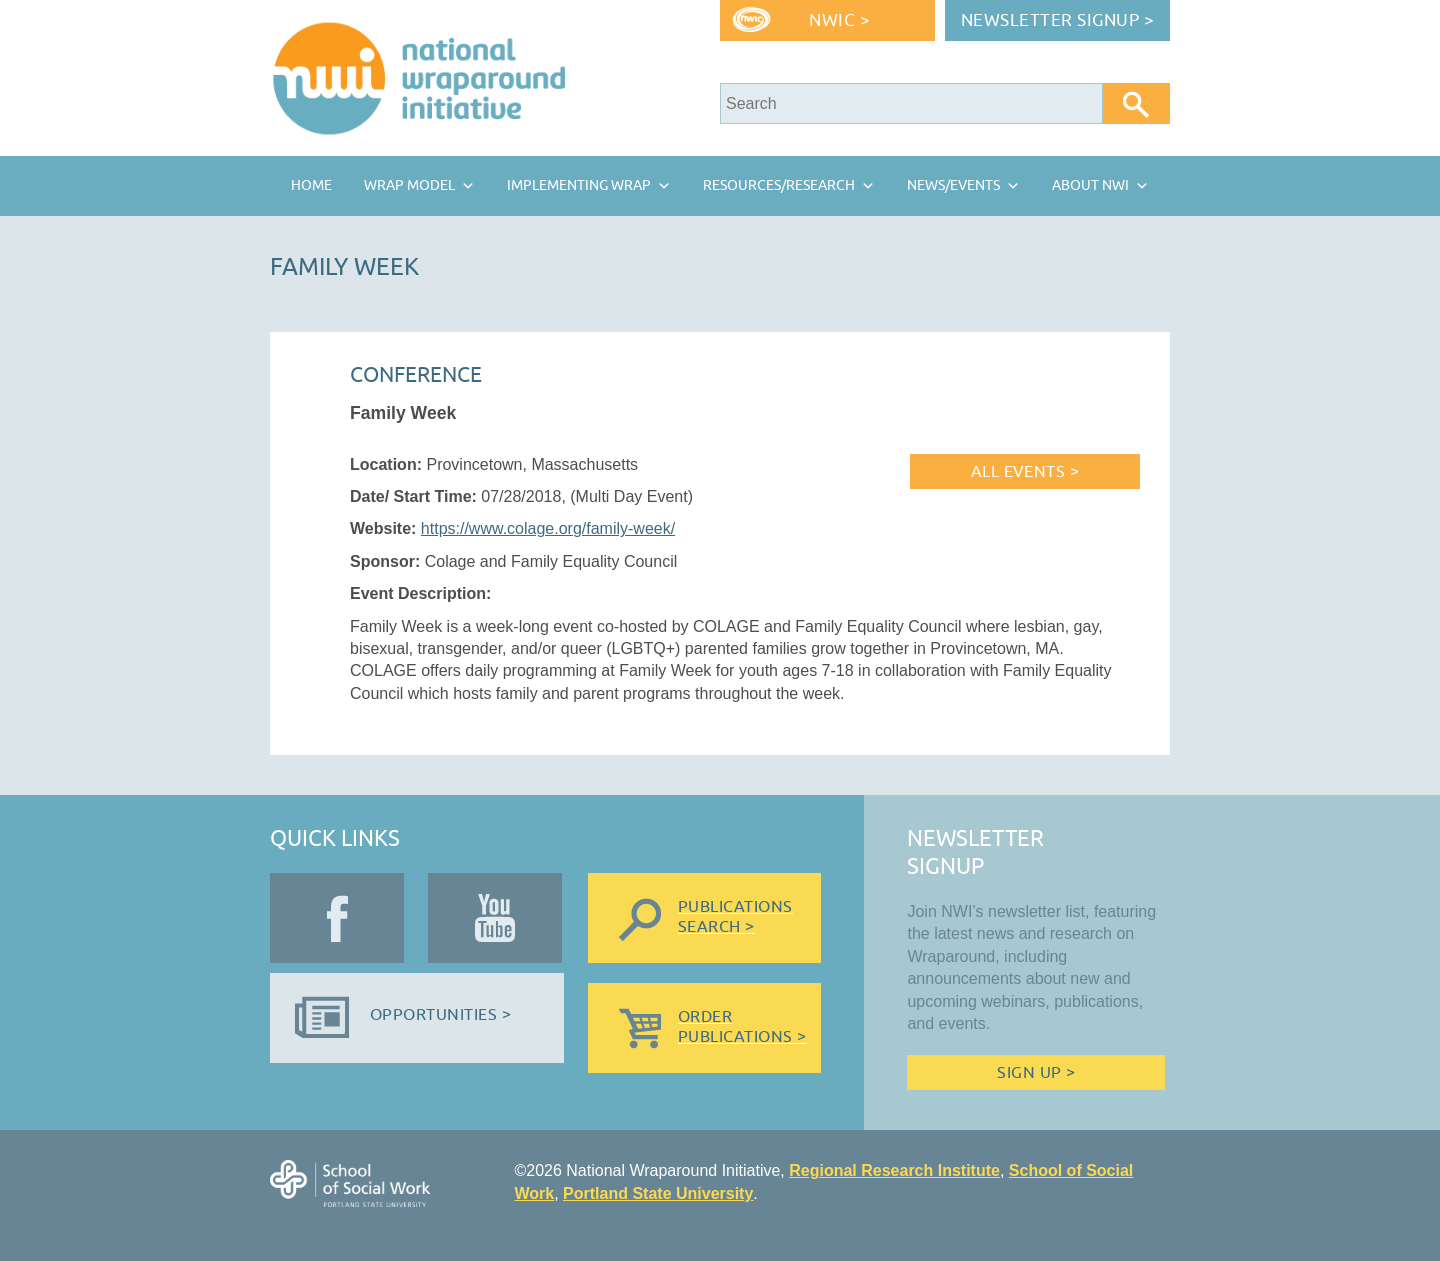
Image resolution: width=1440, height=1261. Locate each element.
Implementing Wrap (579, 185)
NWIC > (839, 20)
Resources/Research (779, 185)
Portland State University (658, 1193)
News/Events (953, 185)
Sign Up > (1036, 1073)
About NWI (1090, 185)
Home (311, 185)
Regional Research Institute (894, 1170)
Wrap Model (409, 185)
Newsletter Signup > (1058, 20)
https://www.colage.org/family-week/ (548, 528)
